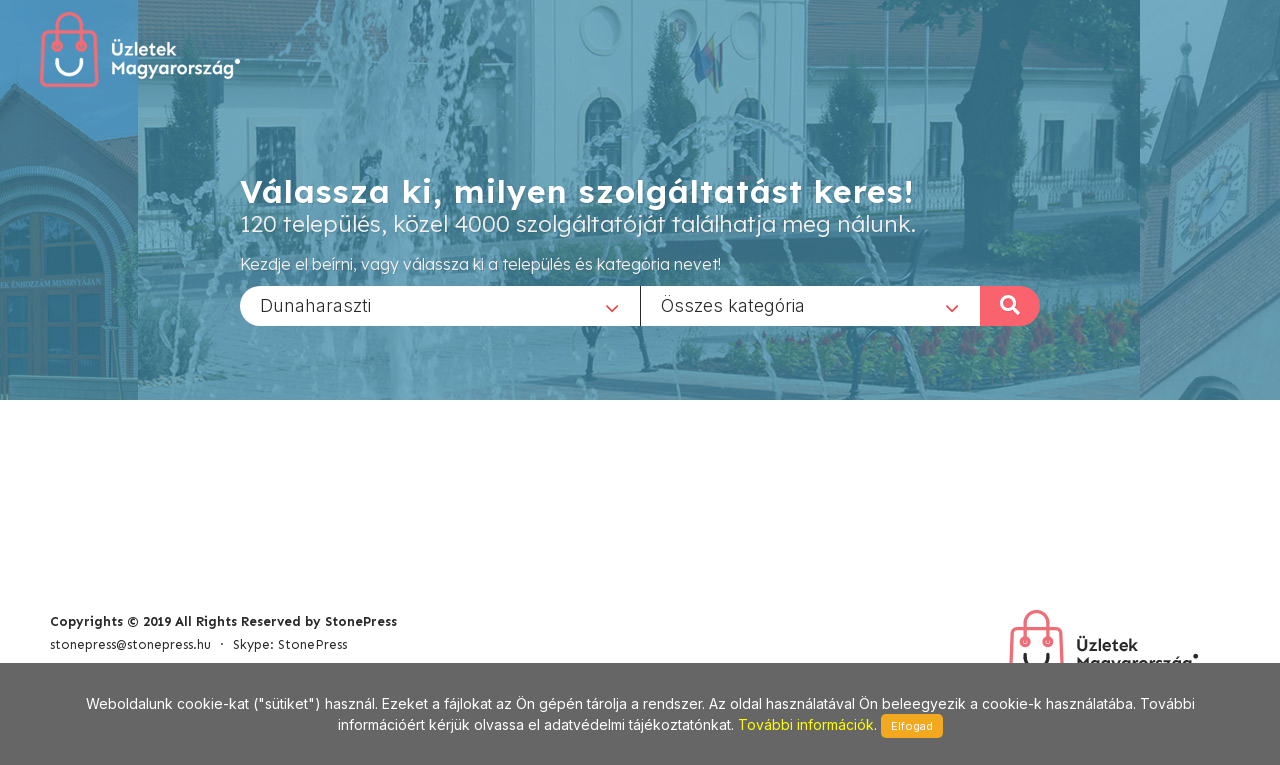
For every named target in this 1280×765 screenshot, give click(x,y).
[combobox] (440, 305)
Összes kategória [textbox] (733, 304)
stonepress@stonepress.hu (130, 644)
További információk (806, 724)
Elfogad (912, 726)
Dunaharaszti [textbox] (315, 304)
